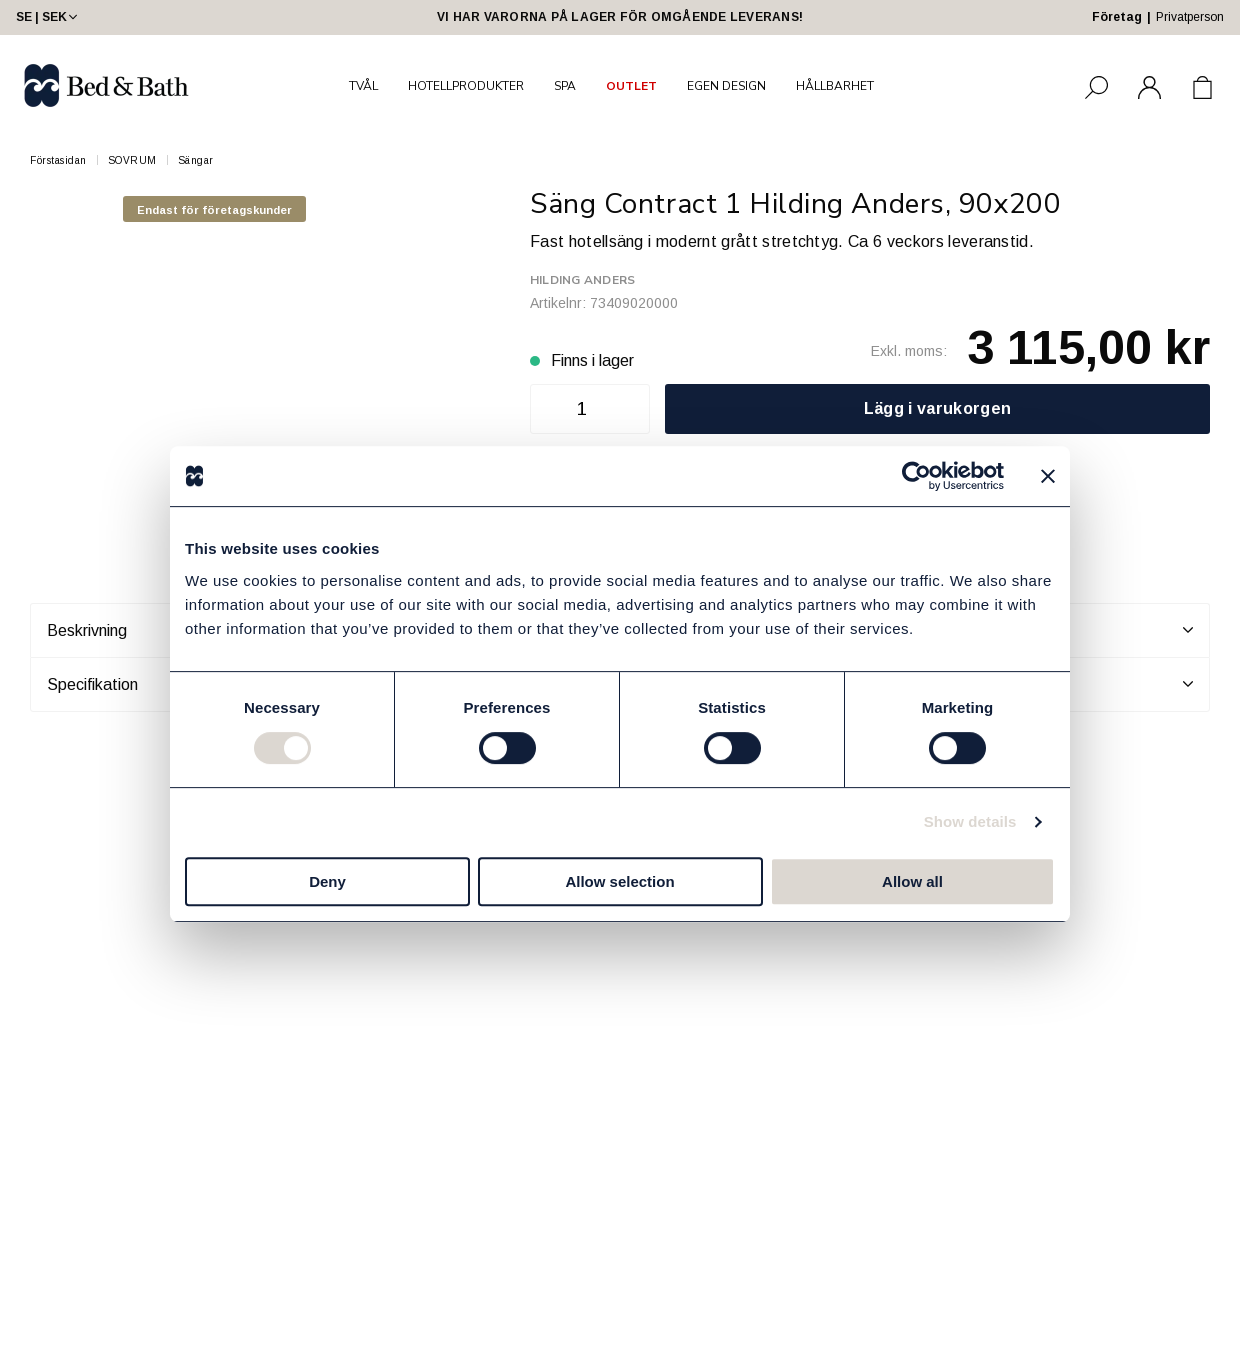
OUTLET (631, 86)
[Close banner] (1048, 476)
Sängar (196, 160)
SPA (565, 86)
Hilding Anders (582, 280)
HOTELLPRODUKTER (466, 86)
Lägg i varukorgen (937, 408)
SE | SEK (48, 17)
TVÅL (363, 86)
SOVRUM (132, 160)
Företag (1117, 17)
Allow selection (619, 881)
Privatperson (1190, 17)
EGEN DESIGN (726, 86)
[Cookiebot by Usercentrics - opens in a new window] (916, 476)
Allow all (912, 881)
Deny (327, 881)
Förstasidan (58, 160)
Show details (970, 821)
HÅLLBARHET (835, 86)
